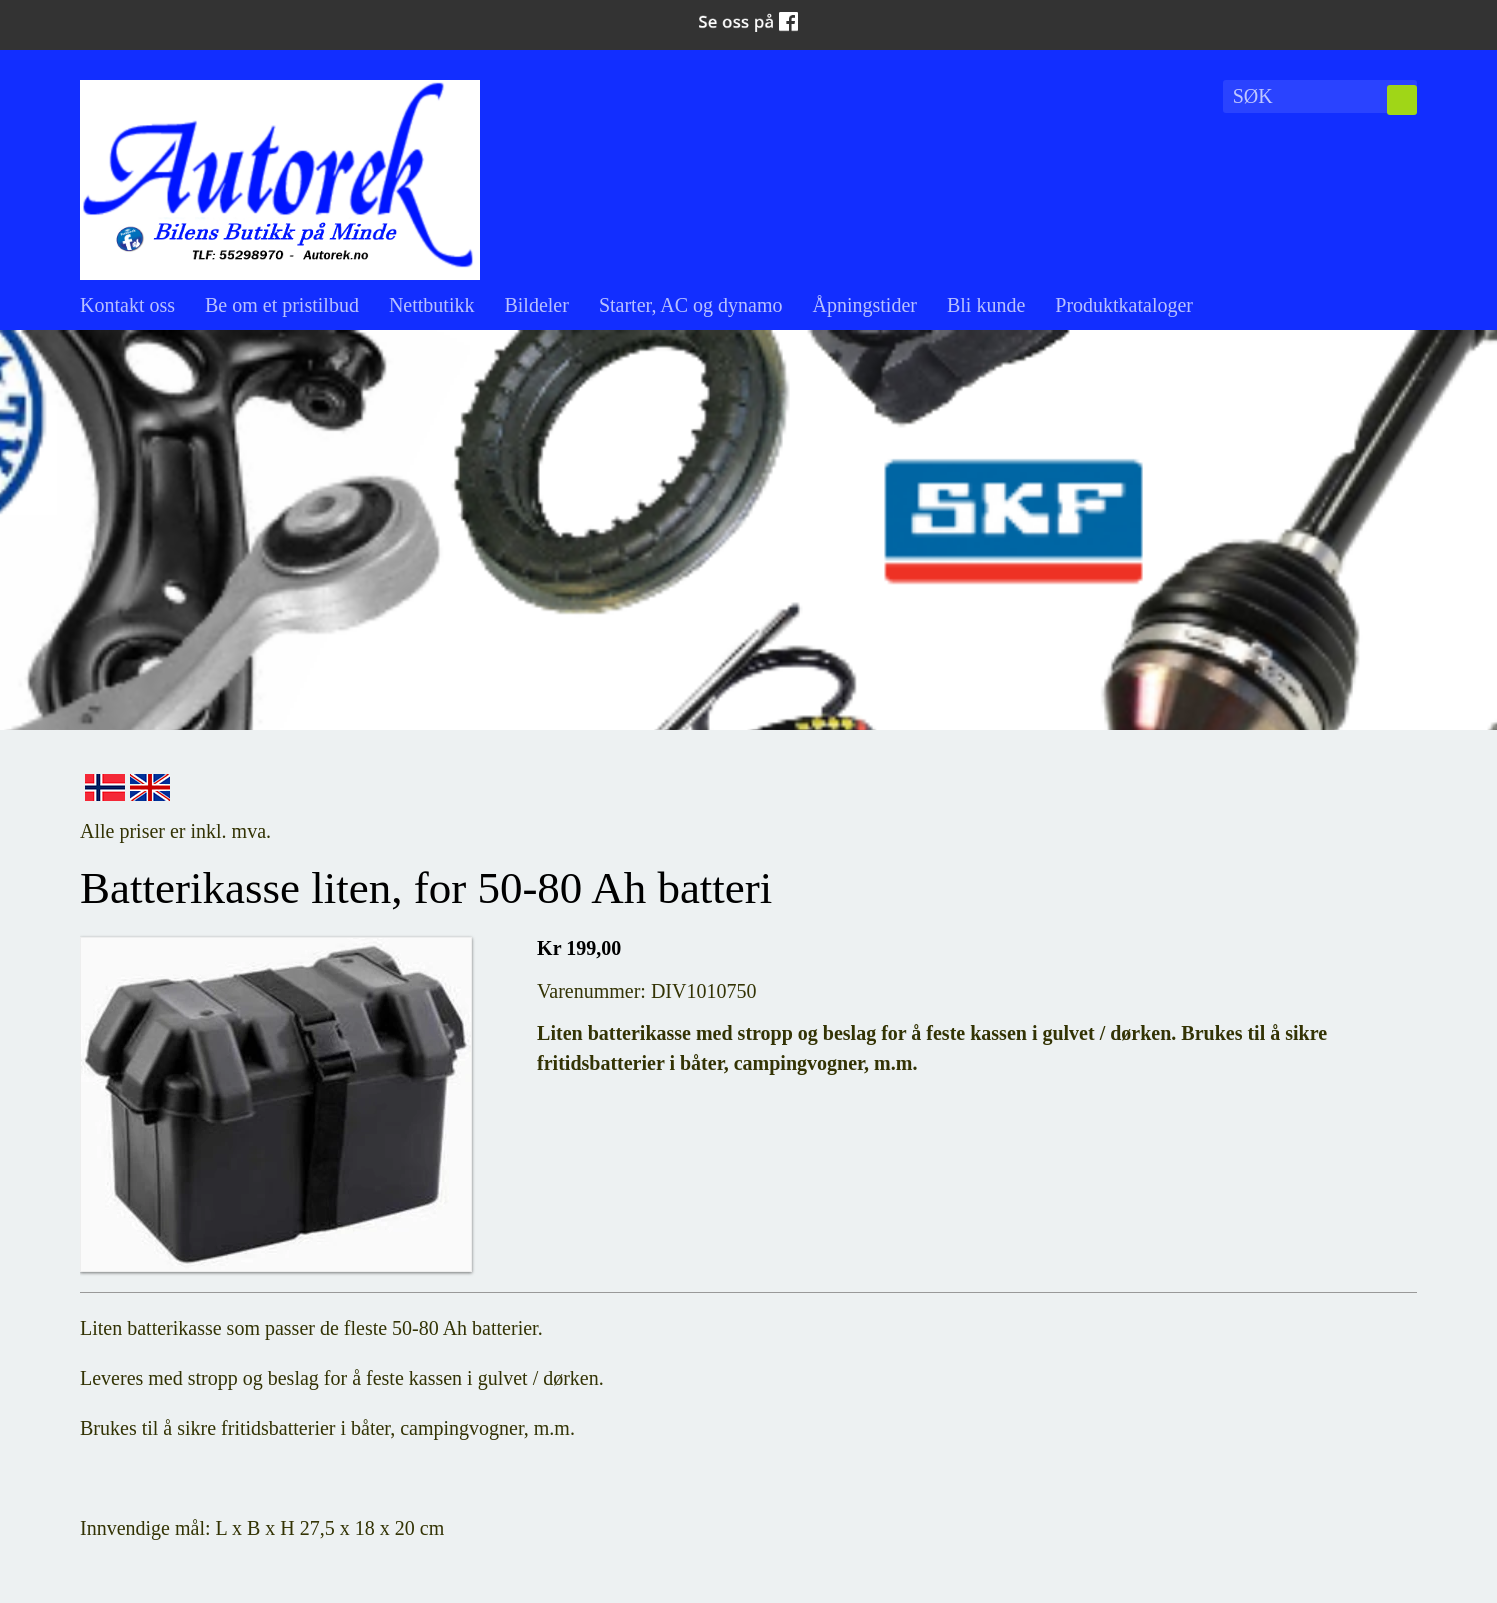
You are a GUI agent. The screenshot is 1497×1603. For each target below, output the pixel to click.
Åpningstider (865, 305)
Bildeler (536, 305)
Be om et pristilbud (282, 305)
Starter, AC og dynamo (691, 305)
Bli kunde (986, 305)
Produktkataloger (1124, 305)
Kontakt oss (127, 305)
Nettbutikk (432, 305)
